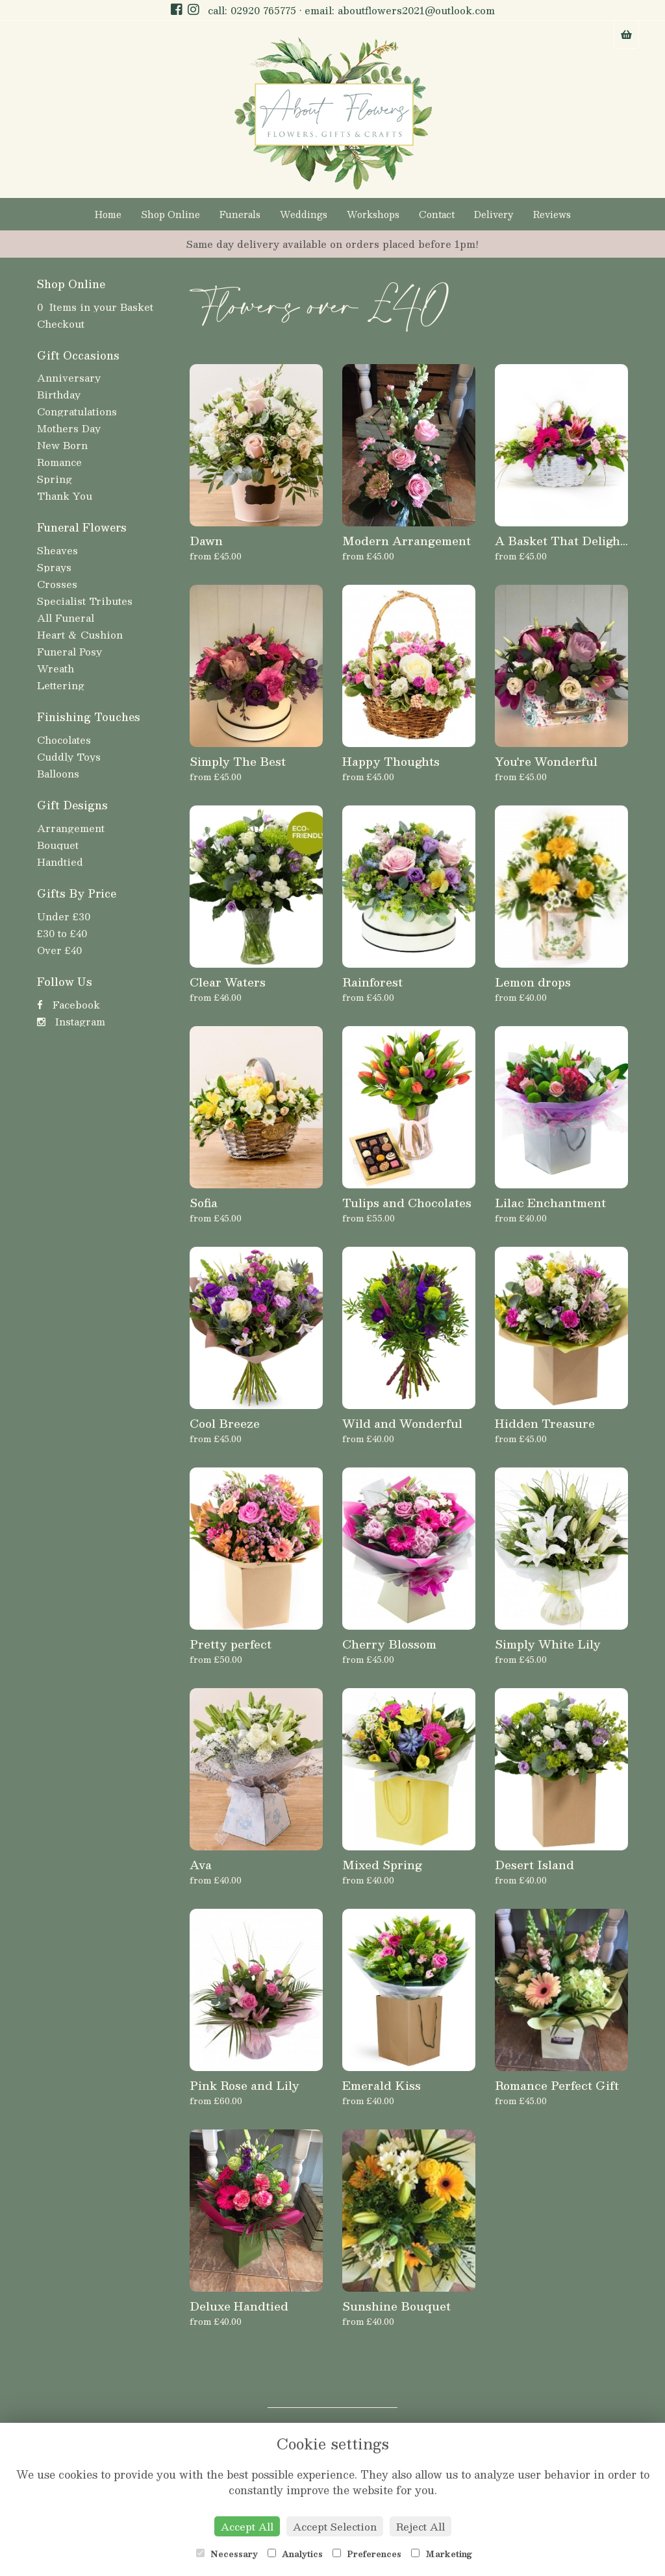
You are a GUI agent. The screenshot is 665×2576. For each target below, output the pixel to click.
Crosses (57, 584)
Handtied (60, 861)
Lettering (60, 685)
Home (108, 214)
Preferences (366, 2553)
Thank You (64, 495)
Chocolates (64, 739)
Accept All (247, 2526)
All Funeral (65, 617)
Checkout (60, 323)
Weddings (303, 214)
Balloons (58, 773)
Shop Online (170, 214)
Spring (54, 479)
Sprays (54, 567)
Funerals (240, 214)
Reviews (552, 214)
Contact (437, 214)
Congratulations (77, 411)
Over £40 (59, 950)
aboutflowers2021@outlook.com (416, 10)
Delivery (494, 214)
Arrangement (71, 828)
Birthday (59, 394)
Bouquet (58, 845)
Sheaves (57, 550)
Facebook (68, 1004)
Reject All (420, 2526)
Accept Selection (335, 2526)
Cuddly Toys (69, 756)
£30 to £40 (62, 933)
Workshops (373, 214)
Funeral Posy (69, 651)
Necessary (227, 2553)
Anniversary (69, 377)
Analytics (295, 2553)
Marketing (441, 2553)
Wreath (55, 668)
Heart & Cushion (80, 634)
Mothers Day (69, 428)
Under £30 (63, 916)
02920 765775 (263, 10)
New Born (62, 445)
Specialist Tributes (84, 601)
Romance (59, 462)
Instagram (71, 1021)
